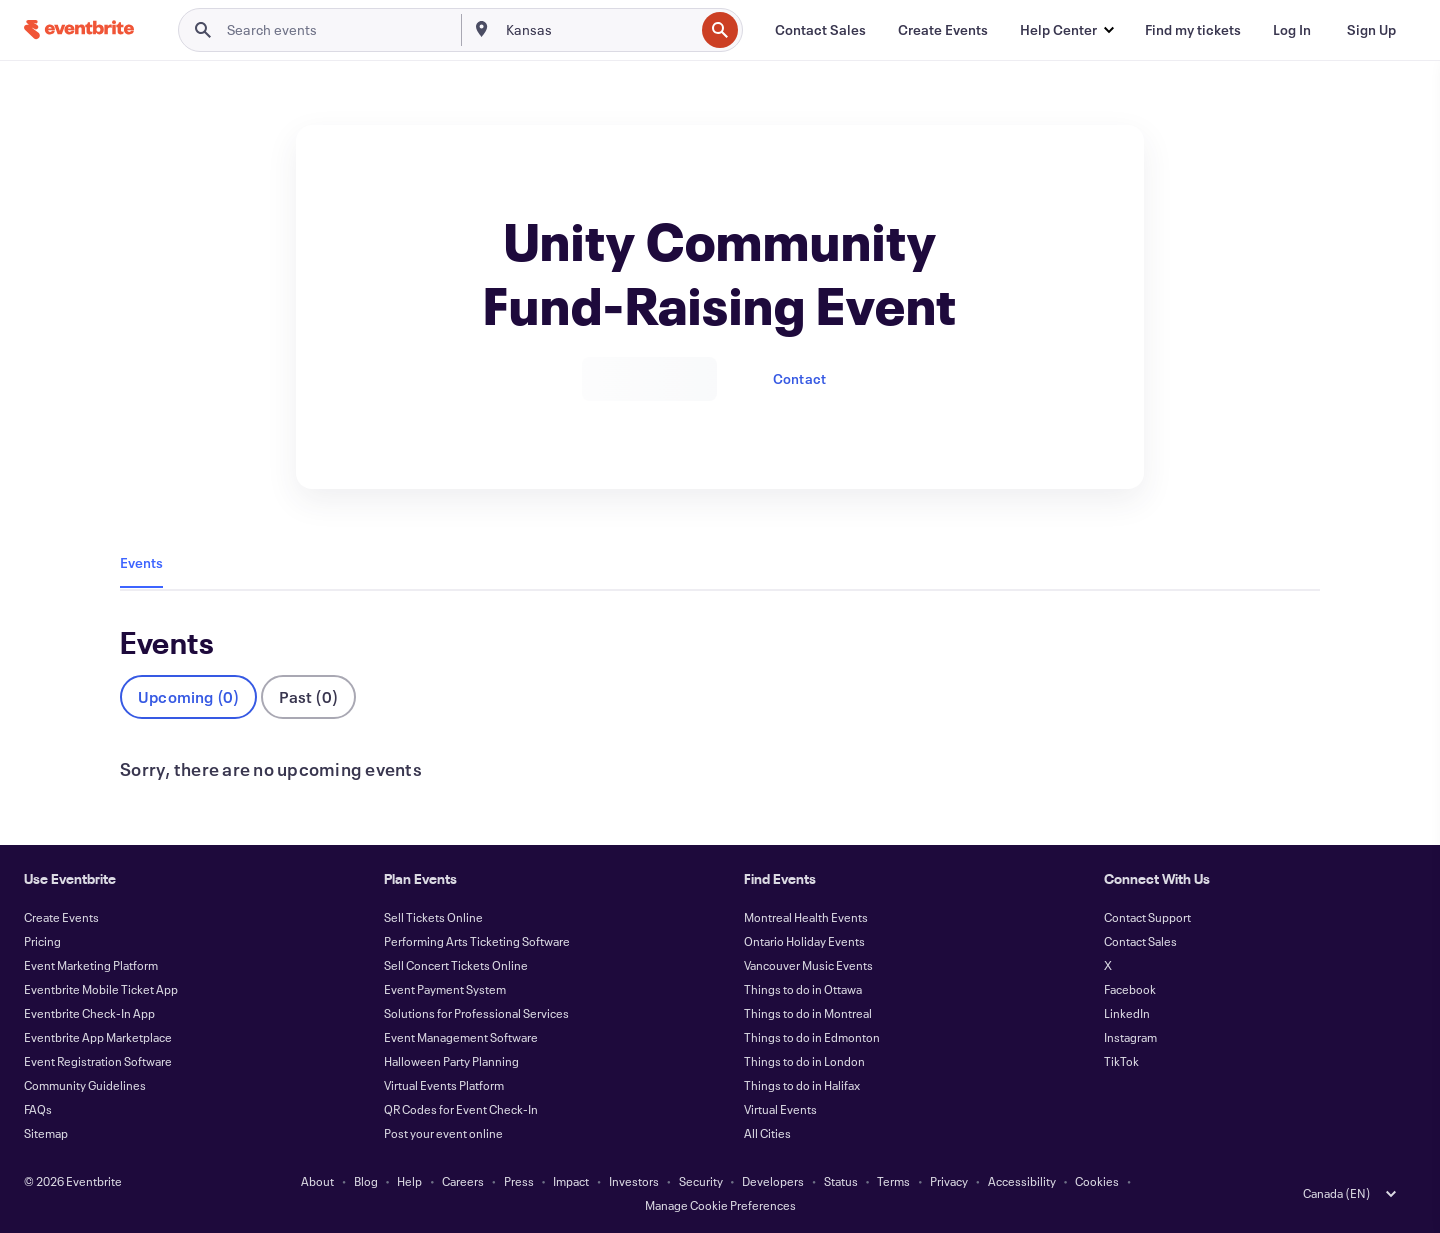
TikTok (1121, 1061)
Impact (571, 1181)
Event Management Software (461, 1037)
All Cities (767, 1133)
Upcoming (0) (188, 696)
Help (409, 1181)
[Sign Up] (1371, 30)
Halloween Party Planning (451, 1061)
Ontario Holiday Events (804, 941)
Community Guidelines (85, 1085)
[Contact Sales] (820, 30)
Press (519, 1181)
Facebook (1130, 989)
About (317, 1181)
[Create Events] (943, 30)
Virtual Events (780, 1109)
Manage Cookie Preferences (720, 1205)
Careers (463, 1181)
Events (141, 562)
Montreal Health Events (806, 917)
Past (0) (308, 696)
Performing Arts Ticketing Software (477, 941)
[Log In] (1292, 30)
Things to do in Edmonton (812, 1037)
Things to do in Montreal (808, 1013)
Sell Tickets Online (433, 917)
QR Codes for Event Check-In (461, 1109)
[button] (1066, 30)
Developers (773, 1181)
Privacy (949, 1181)
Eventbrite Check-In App (89, 1013)
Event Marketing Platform (91, 965)
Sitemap (46, 1133)
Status (841, 1181)
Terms (893, 1181)
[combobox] (598, 30)
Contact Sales (1140, 941)
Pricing (42, 941)
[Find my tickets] (1193, 30)
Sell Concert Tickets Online (456, 965)
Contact (799, 378)
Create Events (61, 917)
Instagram (1130, 1037)
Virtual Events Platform (444, 1085)
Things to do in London (804, 1061)
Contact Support (1147, 917)
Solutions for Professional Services (476, 1013)
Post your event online (443, 1133)
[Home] (79, 29)
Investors (634, 1181)
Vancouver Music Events (808, 965)
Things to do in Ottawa (803, 989)
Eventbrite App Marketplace (98, 1037)
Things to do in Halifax (802, 1085)
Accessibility (1022, 1181)
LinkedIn (1127, 1013)
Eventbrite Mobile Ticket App (101, 989)
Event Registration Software (98, 1061)
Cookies (1097, 1181)
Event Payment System (445, 989)
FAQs (38, 1109)
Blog (366, 1181)
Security (701, 1181)
